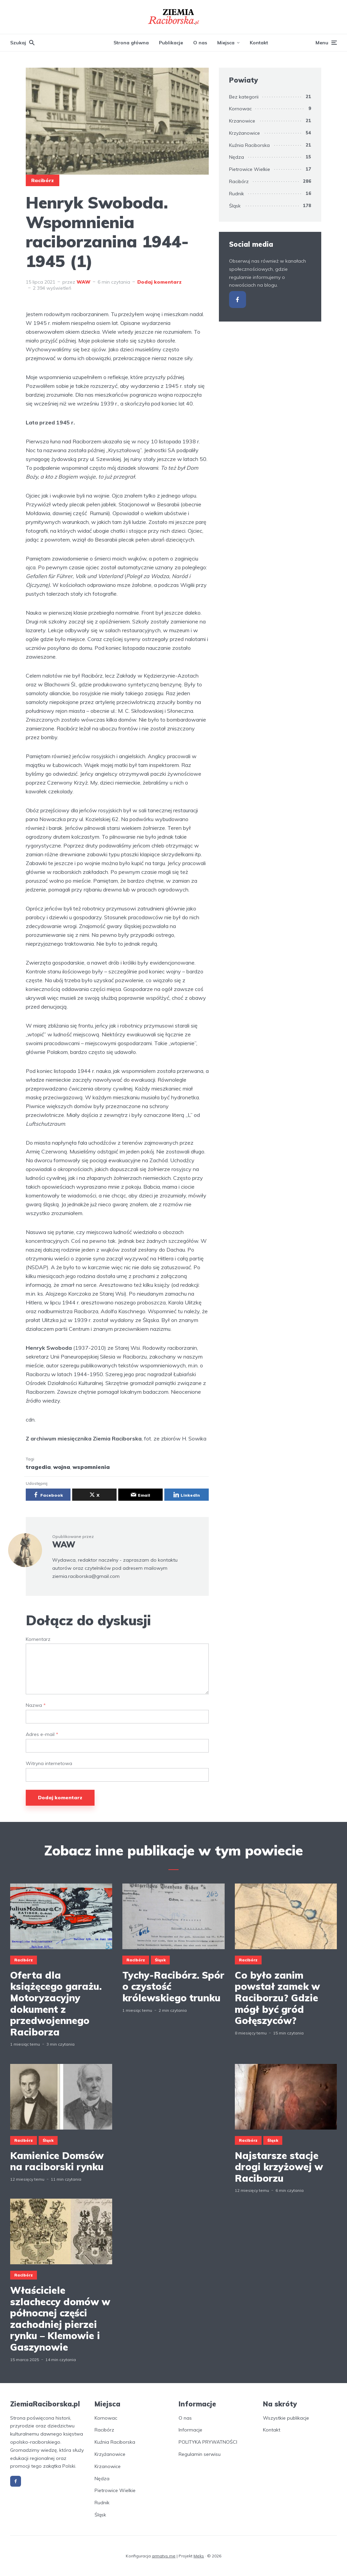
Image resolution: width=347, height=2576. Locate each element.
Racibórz (42, 180)
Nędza (236, 157)
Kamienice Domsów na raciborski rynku (57, 2161)
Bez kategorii (244, 97)
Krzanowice (242, 121)
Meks (198, 2555)
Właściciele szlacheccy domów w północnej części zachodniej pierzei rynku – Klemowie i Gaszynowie (60, 2319)
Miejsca (225, 43)
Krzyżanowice (244, 133)
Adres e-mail (42, 1734)
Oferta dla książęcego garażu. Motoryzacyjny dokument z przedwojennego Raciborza (56, 2003)
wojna (61, 1466)
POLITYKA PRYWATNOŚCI (208, 2442)
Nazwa (36, 1705)
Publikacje (171, 43)
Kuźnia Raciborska (249, 145)
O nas (200, 43)
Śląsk (235, 206)
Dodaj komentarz (159, 282)
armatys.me (164, 2555)
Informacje (190, 2430)
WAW (83, 282)
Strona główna (131, 43)
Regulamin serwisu (200, 2454)
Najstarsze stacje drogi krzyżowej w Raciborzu (279, 2167)
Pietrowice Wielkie (249, 169)
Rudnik (236, 194)
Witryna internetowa (49, 1763)
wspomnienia (91, 1466)
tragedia (38, 1466)
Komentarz (38, 1639)
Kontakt (259, 43)
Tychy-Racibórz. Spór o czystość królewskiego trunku (173, 1986)
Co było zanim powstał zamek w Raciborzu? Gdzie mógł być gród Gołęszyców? (277, 1997)
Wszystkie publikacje (286, 2418)
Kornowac (240, 109)
